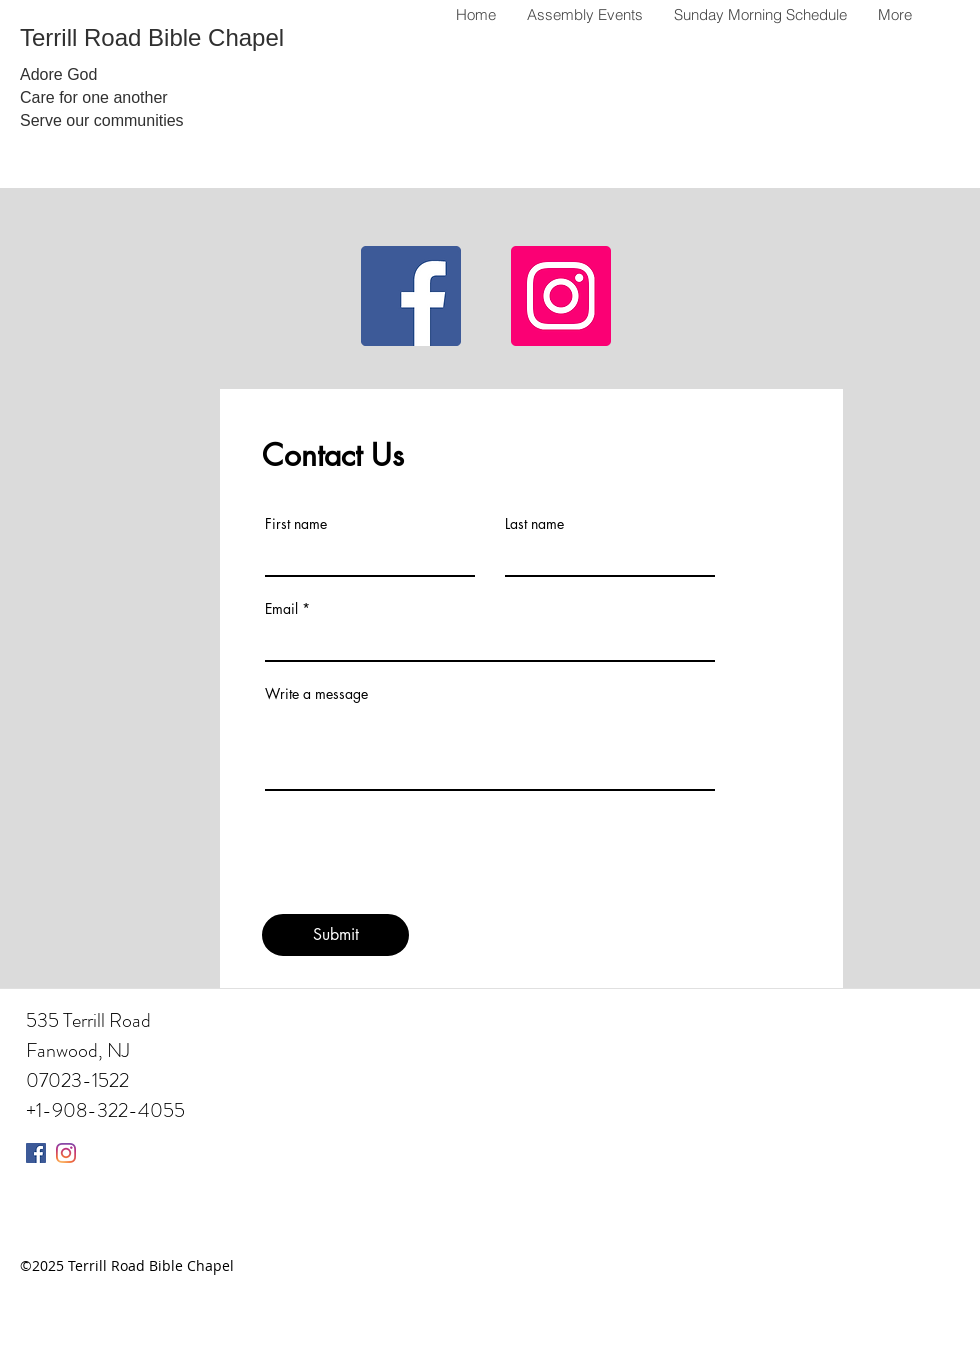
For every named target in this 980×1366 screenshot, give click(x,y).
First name (296, 524)
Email (281, 609)
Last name (534, 524)
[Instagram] (561, 296)
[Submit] (335, 935)
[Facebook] (411, 296)
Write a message (316, 694)
